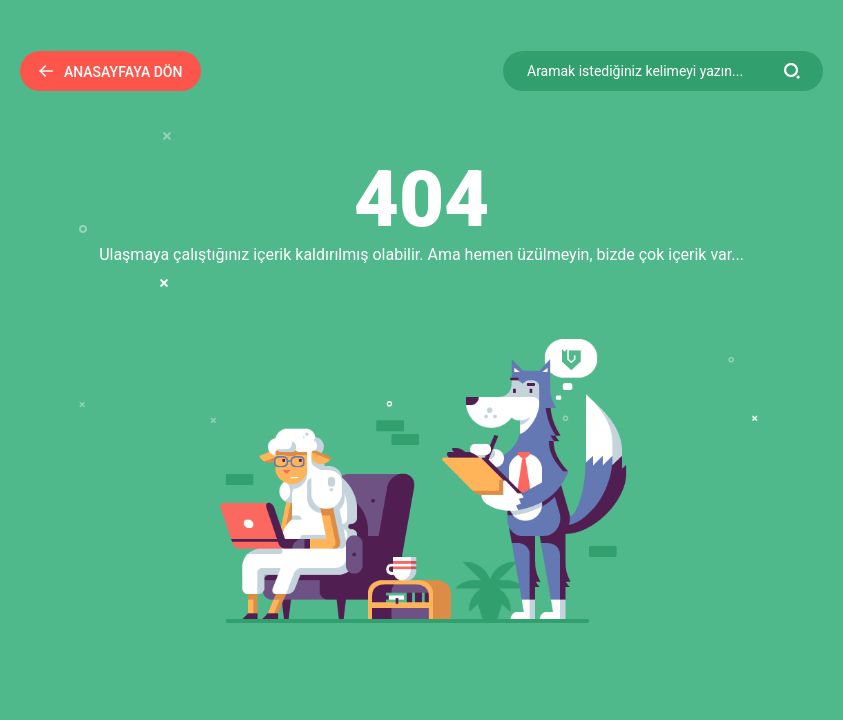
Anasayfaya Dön (110, 72)
